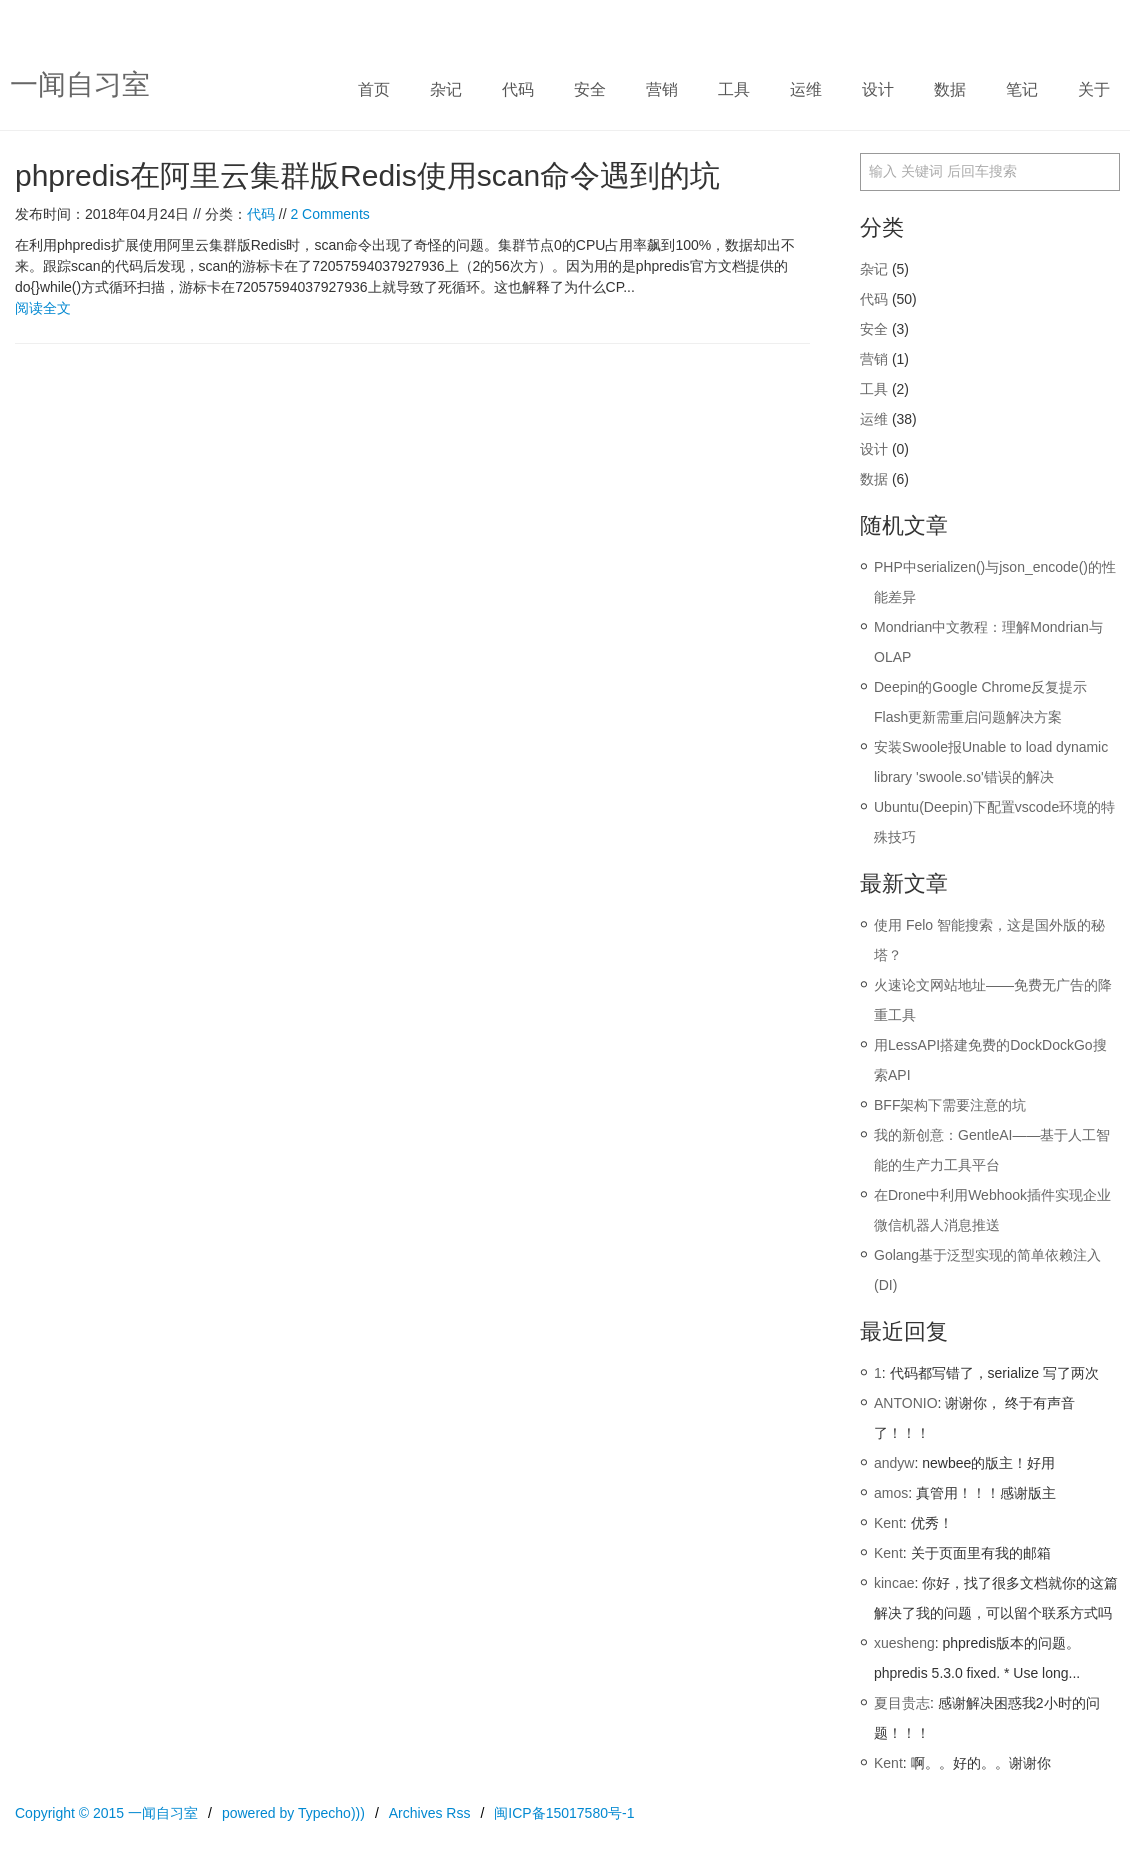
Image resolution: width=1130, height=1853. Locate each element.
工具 (734, 89)
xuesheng (904, 1643)
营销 (662, 89)
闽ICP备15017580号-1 (564, 1813)
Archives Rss (430, 1813)
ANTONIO (906, 1403)
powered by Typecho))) (293, 1813)
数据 (950, 89)
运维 (806, 89)
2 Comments (329, 214)
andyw (894, 1463)
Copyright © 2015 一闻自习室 (106, 1813)
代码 (518, 89)
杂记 (446, 89)
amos (891, 1493)
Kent (888, 1523)
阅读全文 (43, 308)
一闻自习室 (80, 84)
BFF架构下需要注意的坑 (950, 1105)
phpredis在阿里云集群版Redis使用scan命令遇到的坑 (367, 175)
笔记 (1022, 89)
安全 (590, 89)
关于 (1094, 89)
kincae (894, 1583)
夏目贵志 (902, 1703)
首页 (374, 89)
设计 (878, 89)
